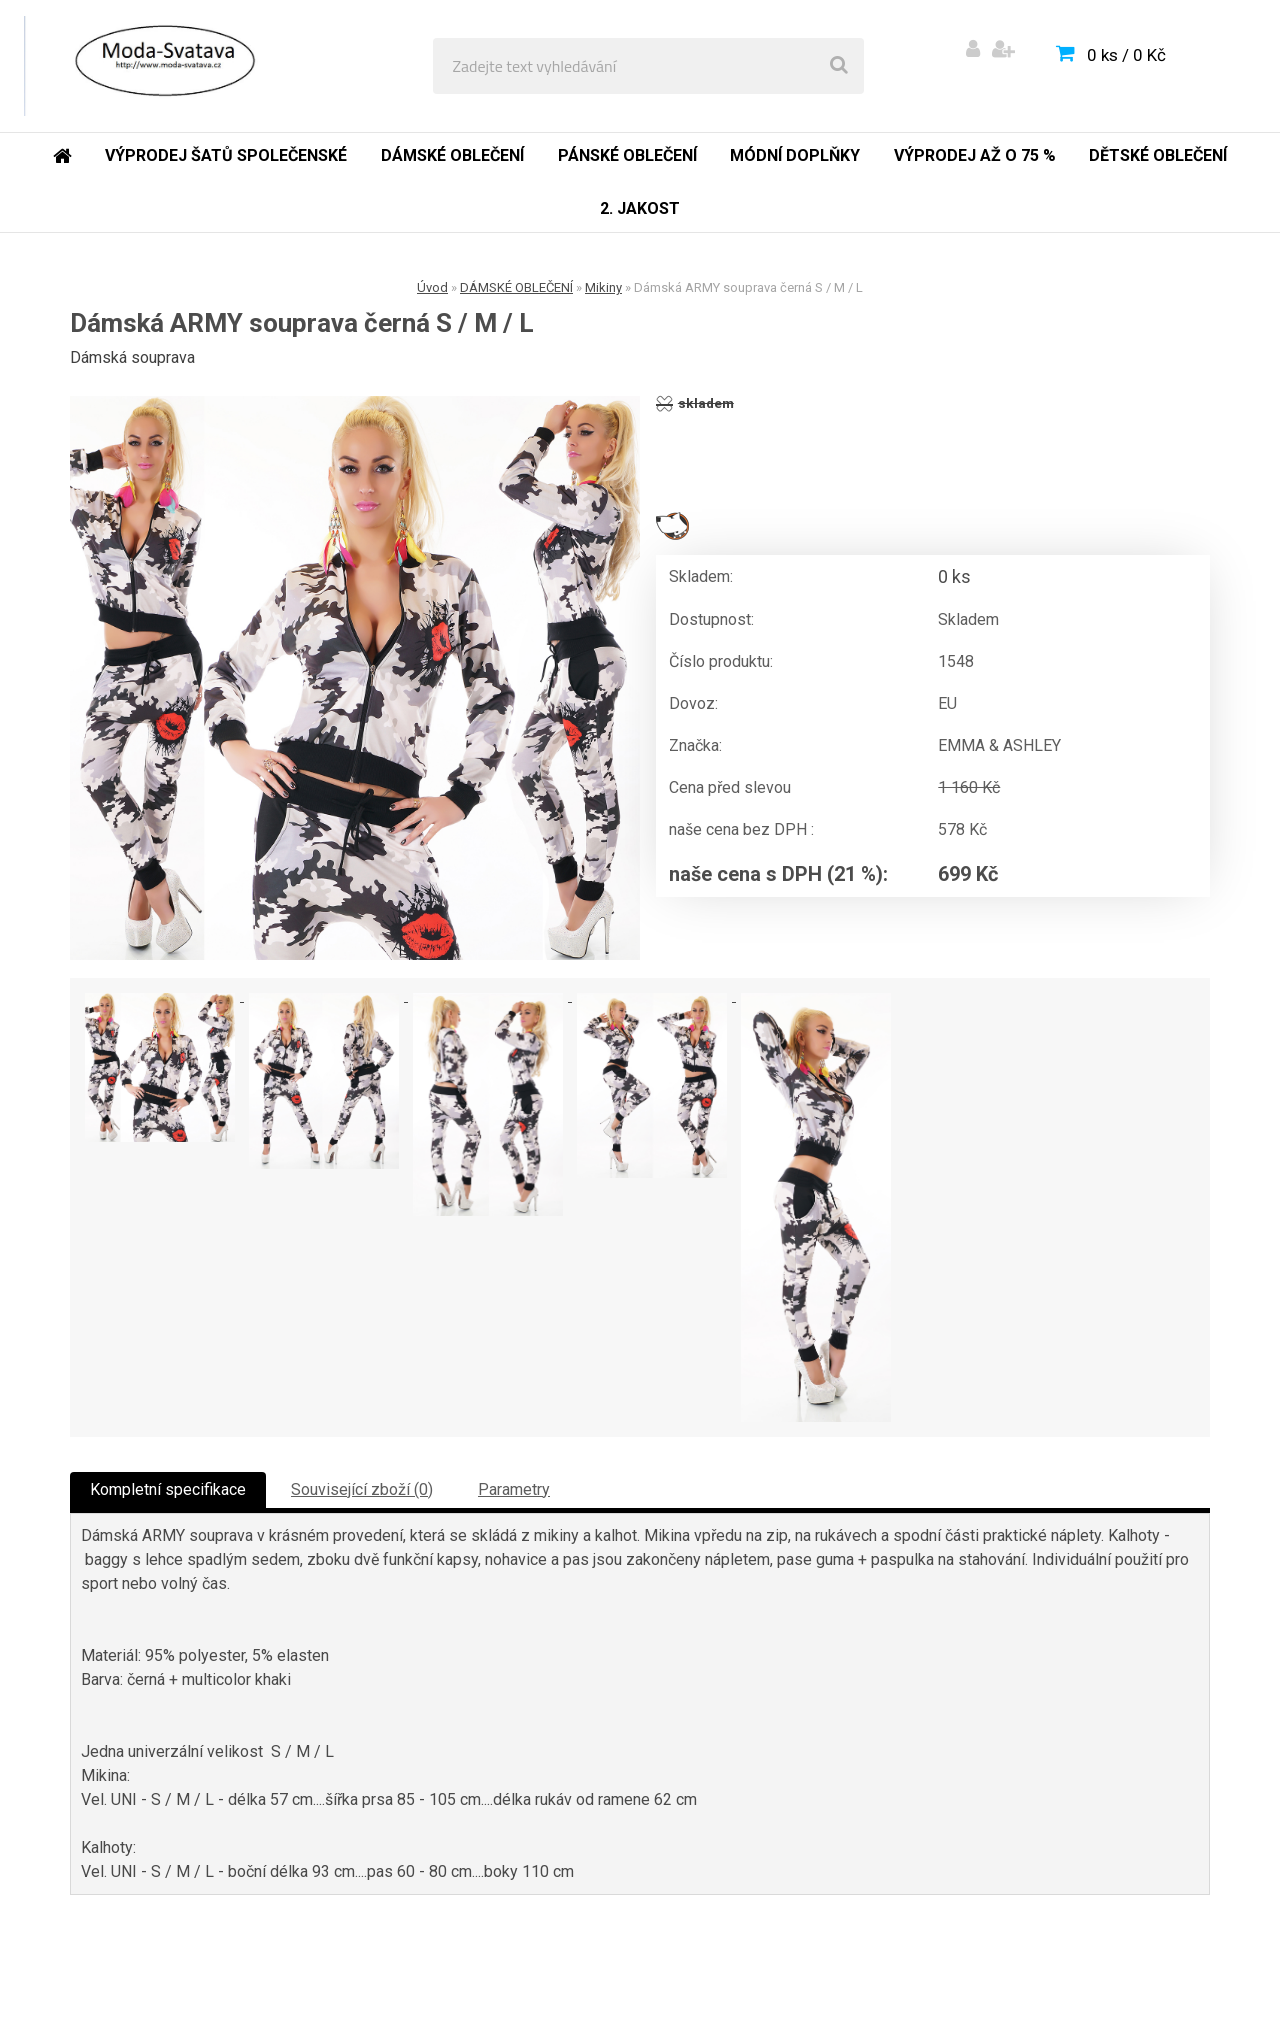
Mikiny (603, 287)
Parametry (514, 1489)
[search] (839, 66)
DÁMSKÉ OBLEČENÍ (516, 287)
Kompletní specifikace (168, 1489)
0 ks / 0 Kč (1126, 55)
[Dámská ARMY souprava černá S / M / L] (355, 678)
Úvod (432, 287)
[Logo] (161, 66)
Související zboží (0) (362, 1489)
